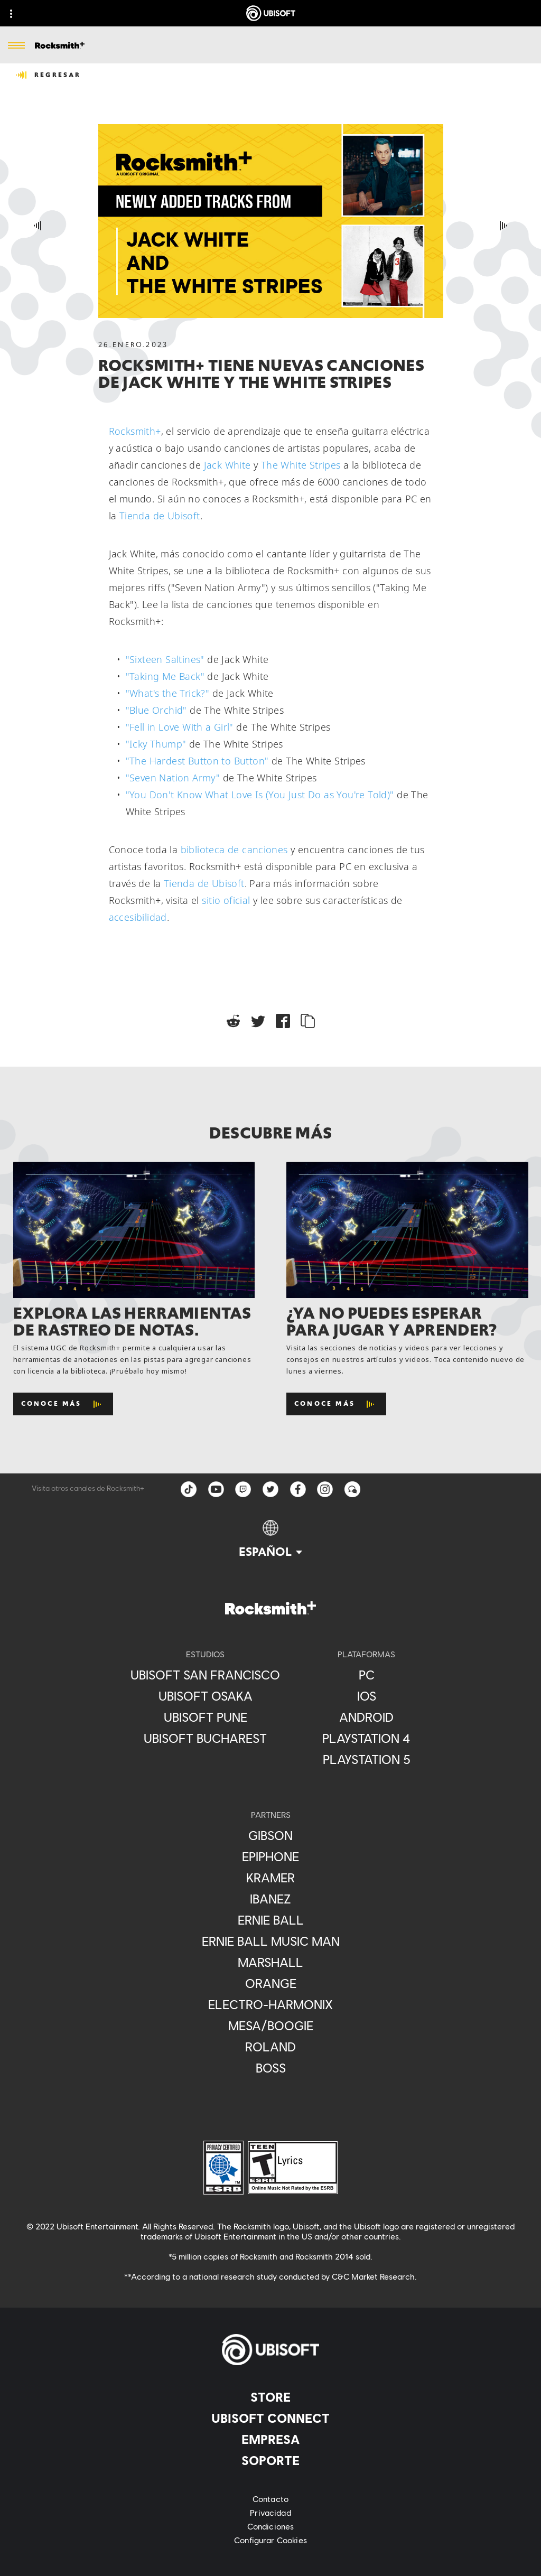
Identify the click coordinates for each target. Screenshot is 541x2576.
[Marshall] (271, 1962)
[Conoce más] (63, 1404)
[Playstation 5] (366, 1759)
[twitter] (270, 1489)
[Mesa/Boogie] (271, 2025)
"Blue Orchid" (156, 710)
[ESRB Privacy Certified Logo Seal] (223, 2166)
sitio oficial (226, 900)
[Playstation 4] (366, 1738)
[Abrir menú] (16, 46)
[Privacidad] (270, 2512)
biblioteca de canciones (234, 849)
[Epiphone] (271, 1856)
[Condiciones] (270, 2526)
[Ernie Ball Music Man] (271, 1941)
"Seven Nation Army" (173, 777)
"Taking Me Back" (165, 676)
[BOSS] (271, 2067)
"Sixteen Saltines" (165, 659)
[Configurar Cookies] (270, 2540)
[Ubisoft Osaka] (205, 1696)
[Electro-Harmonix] (271, 2004)
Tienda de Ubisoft (159, 515)
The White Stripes (301, 465)
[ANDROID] (366, 1717)
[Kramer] (271, 1877)
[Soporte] (270, 2460)
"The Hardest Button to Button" (197, 760)
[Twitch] (243, 1489)
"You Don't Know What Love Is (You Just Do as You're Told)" (260, 794)
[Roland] (271, 2046)
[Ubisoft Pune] (205, 1717)
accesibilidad (138, 917)
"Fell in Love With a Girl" (180, 727)
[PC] (366, 1674)
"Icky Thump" (156, 744)
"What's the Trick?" (168, 693)
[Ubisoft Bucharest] (205, 1738)
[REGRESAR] (48, 75)
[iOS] (366, 1696)
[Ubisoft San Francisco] (205, 1674)
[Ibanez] (271, 1898)
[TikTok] (188, 1489)
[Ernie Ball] (271, 1920)
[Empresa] (270, 2439)
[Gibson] (271, 1835)
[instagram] (325, 1489)
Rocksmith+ (135, 431)
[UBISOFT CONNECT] (270, 2418)
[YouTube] (215, 1489)
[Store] (270, 2397)
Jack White (227, 465)
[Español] (270, 1539)
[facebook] (298, 1489)
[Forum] (353, 1489)
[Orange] (271, 1983)
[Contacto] (270, 2499)
